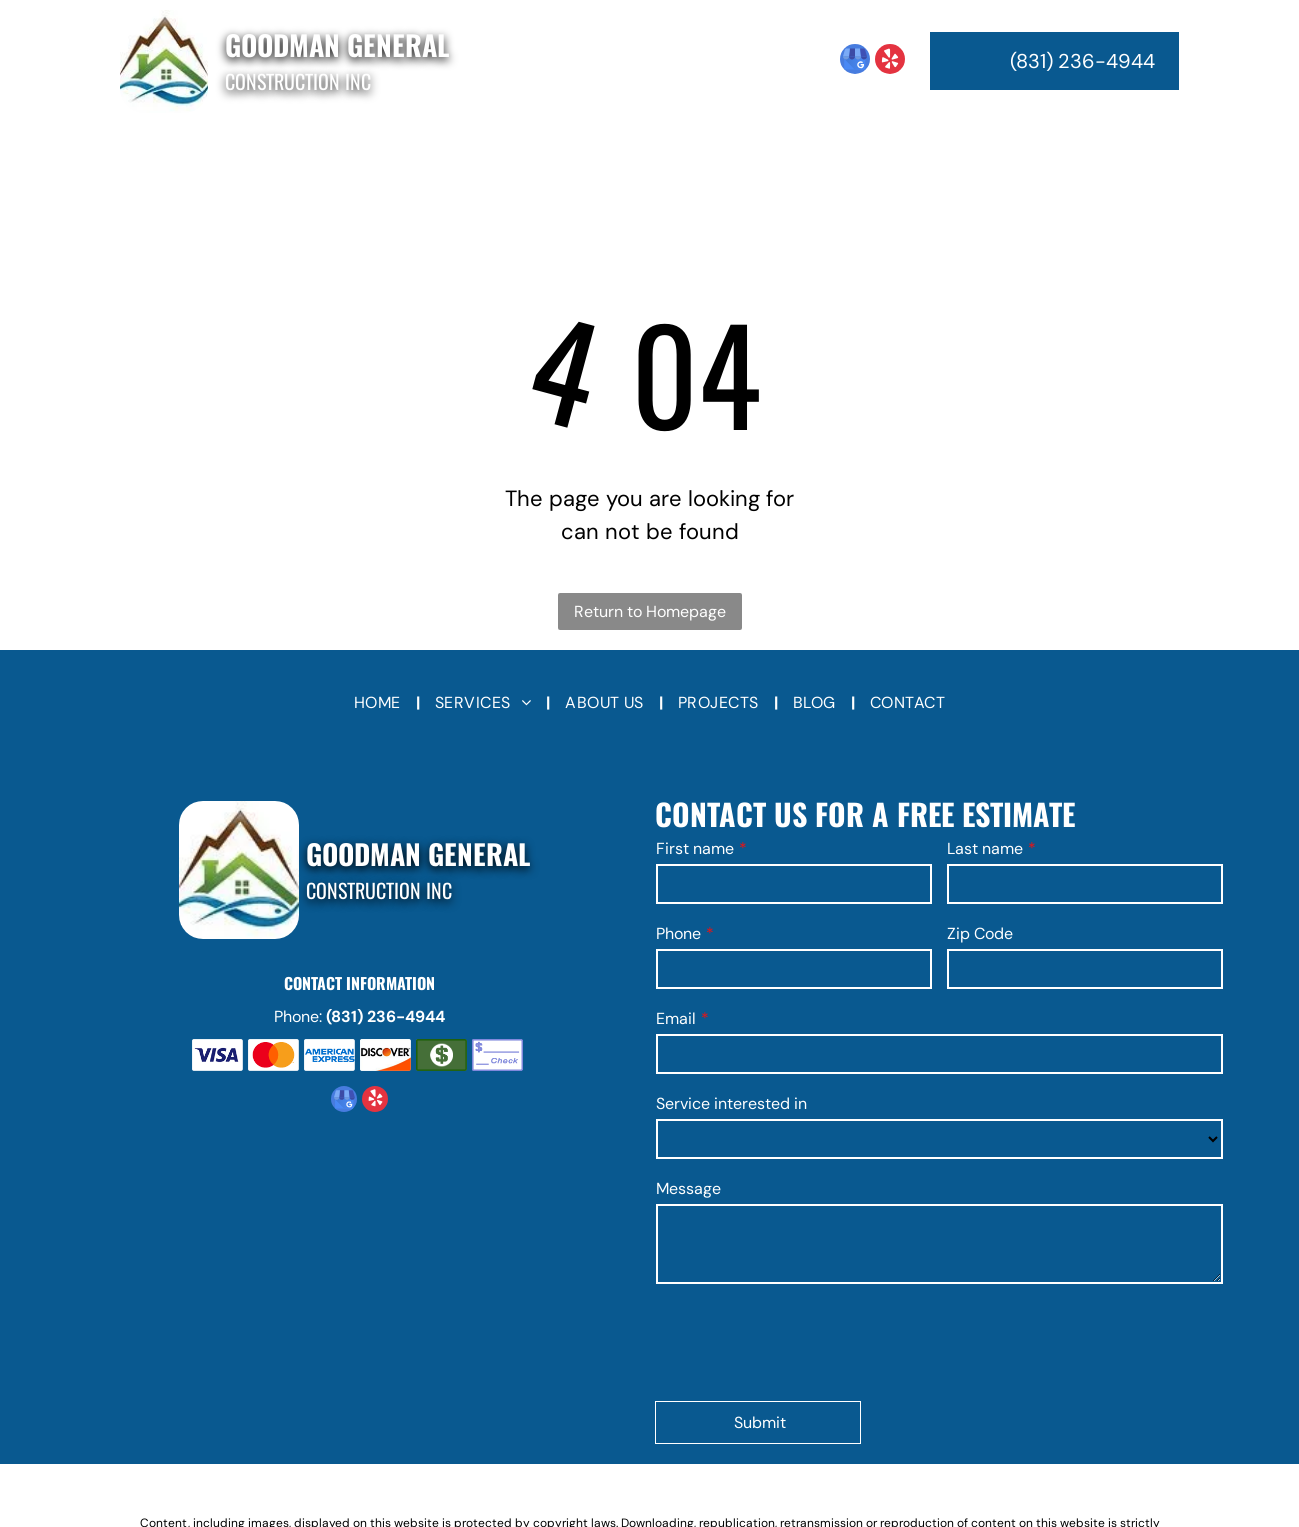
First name (695, 848)
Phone (678, 933)
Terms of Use (637, 1448)
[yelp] (890, 61)
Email (676, 1018)
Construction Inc (298, 81)
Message (688, 1188)
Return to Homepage (650, 611)
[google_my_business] (855, 61)
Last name (985, 848)
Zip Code (980, 933)
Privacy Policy (723, 1448)
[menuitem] (387, 155)
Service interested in (731, 1103)
